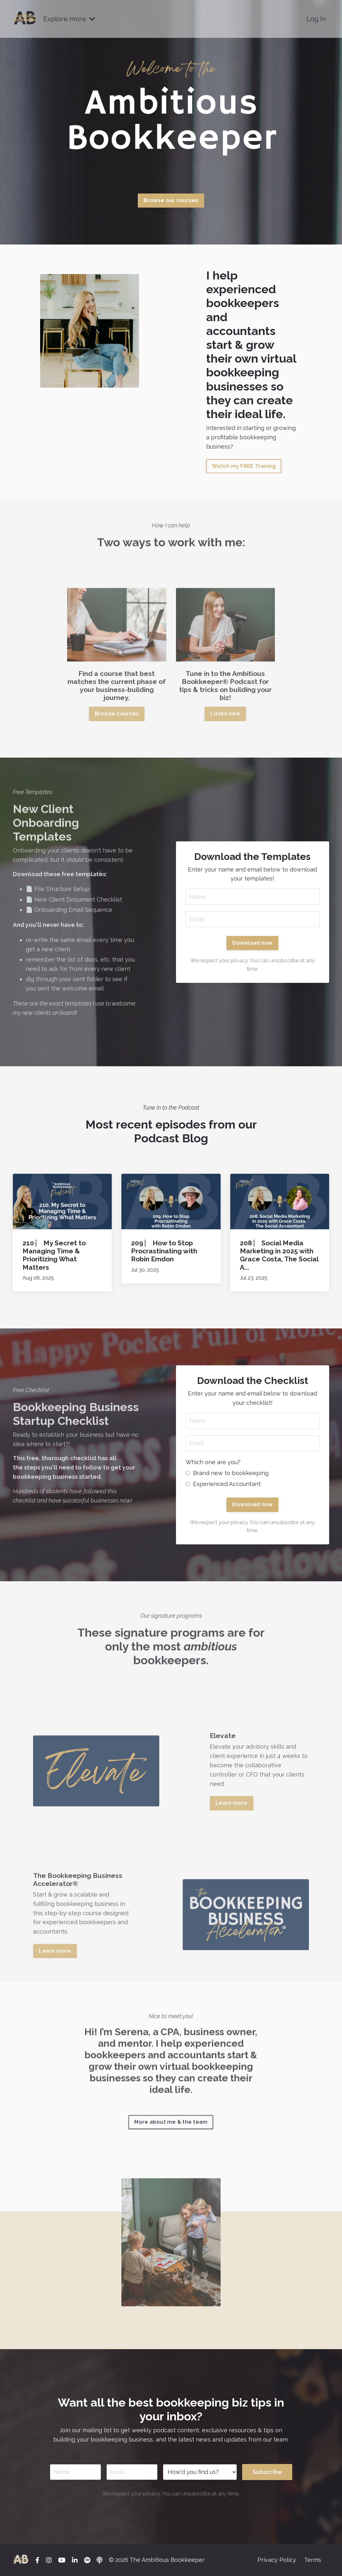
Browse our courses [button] (171, 200)
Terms (312, 2559)
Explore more (69, 19)
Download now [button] (252, 943)
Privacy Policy (277, 2559)
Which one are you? (213, 1462)
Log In (316, 19)
